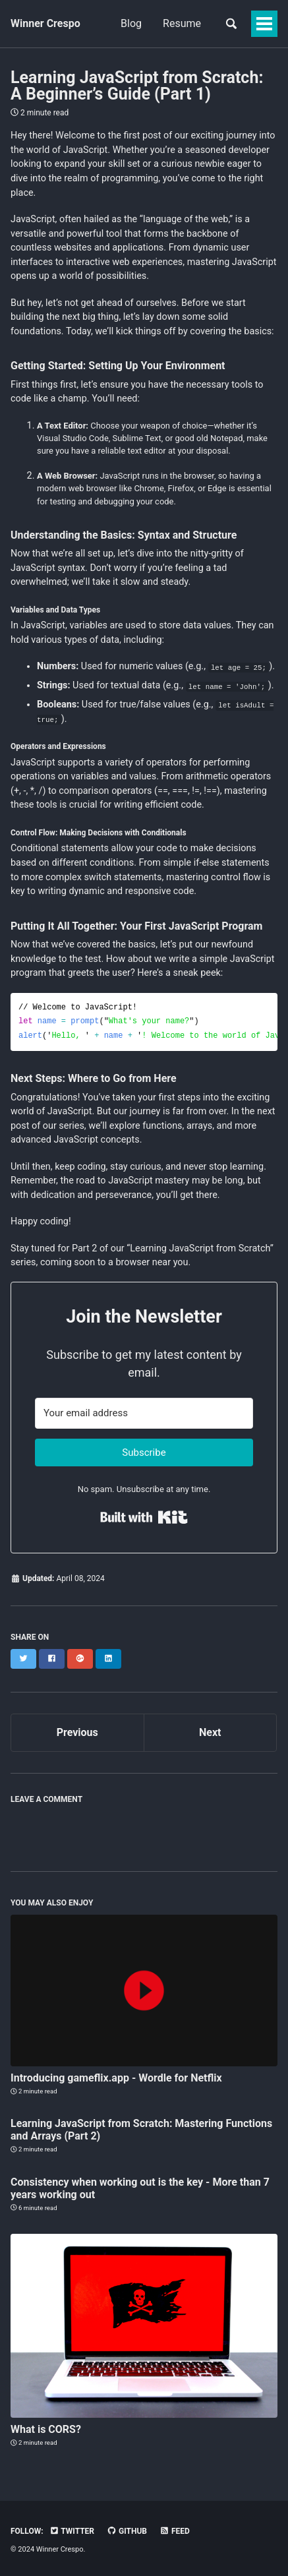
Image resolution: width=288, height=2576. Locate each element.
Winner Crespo (45, 23)
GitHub (127, 2531)
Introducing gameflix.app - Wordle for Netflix (116, 2078)
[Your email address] (144, 1413)
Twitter (71, 2531)
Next (210, 1732)
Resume (182, 23)
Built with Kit (144, 1517)
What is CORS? (46, 2429)
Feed (174, 2531)
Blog (131, 23)
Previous (77, 1732)
